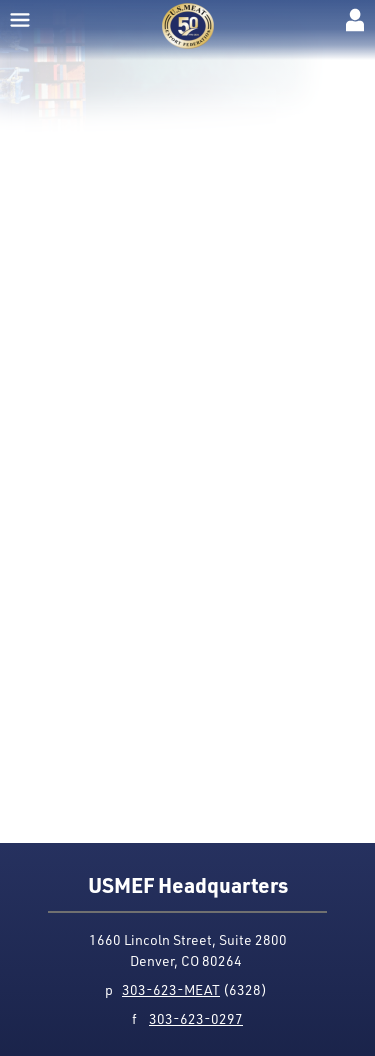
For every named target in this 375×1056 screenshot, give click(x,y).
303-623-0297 (196, 1018)
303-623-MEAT (171, 989)
